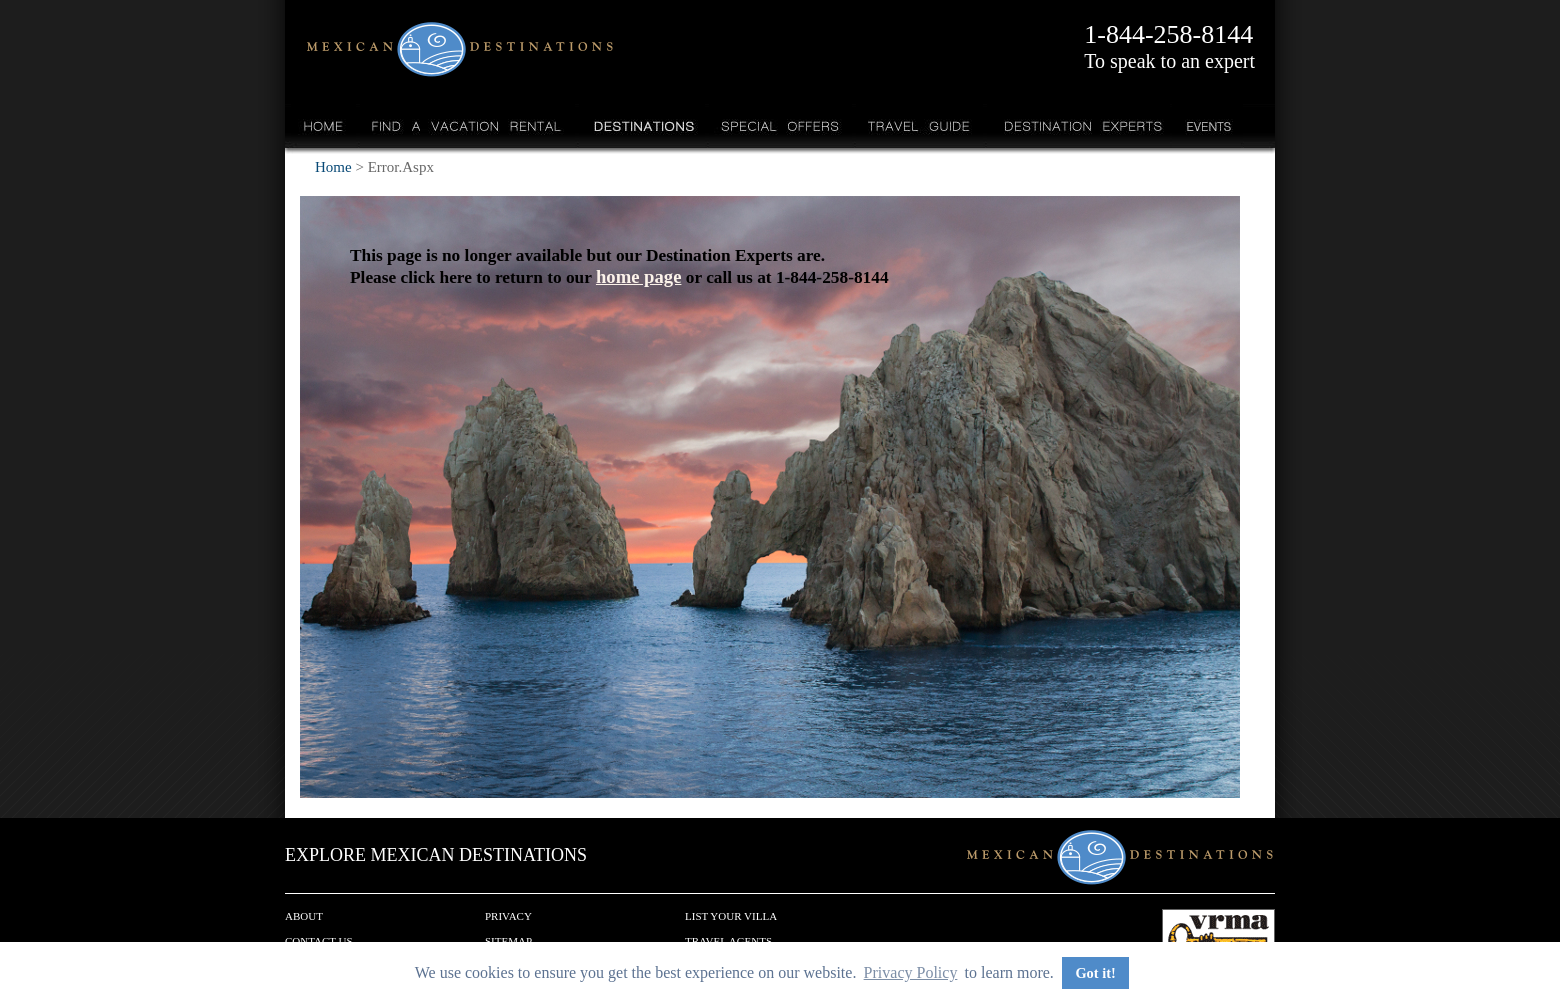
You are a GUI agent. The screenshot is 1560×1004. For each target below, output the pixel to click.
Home (323, 125)
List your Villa (731, 916)
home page (639, 276)
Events (1207, 125)
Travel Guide (919, 125)
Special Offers (780, 125)
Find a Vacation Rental (467, 125)
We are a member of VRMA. (1218, 939)
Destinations (642, 125)
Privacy (508, 916)
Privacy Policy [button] (911, 972)
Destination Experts (1078, 125)
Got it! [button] (1095, 973)
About (304, 916)
